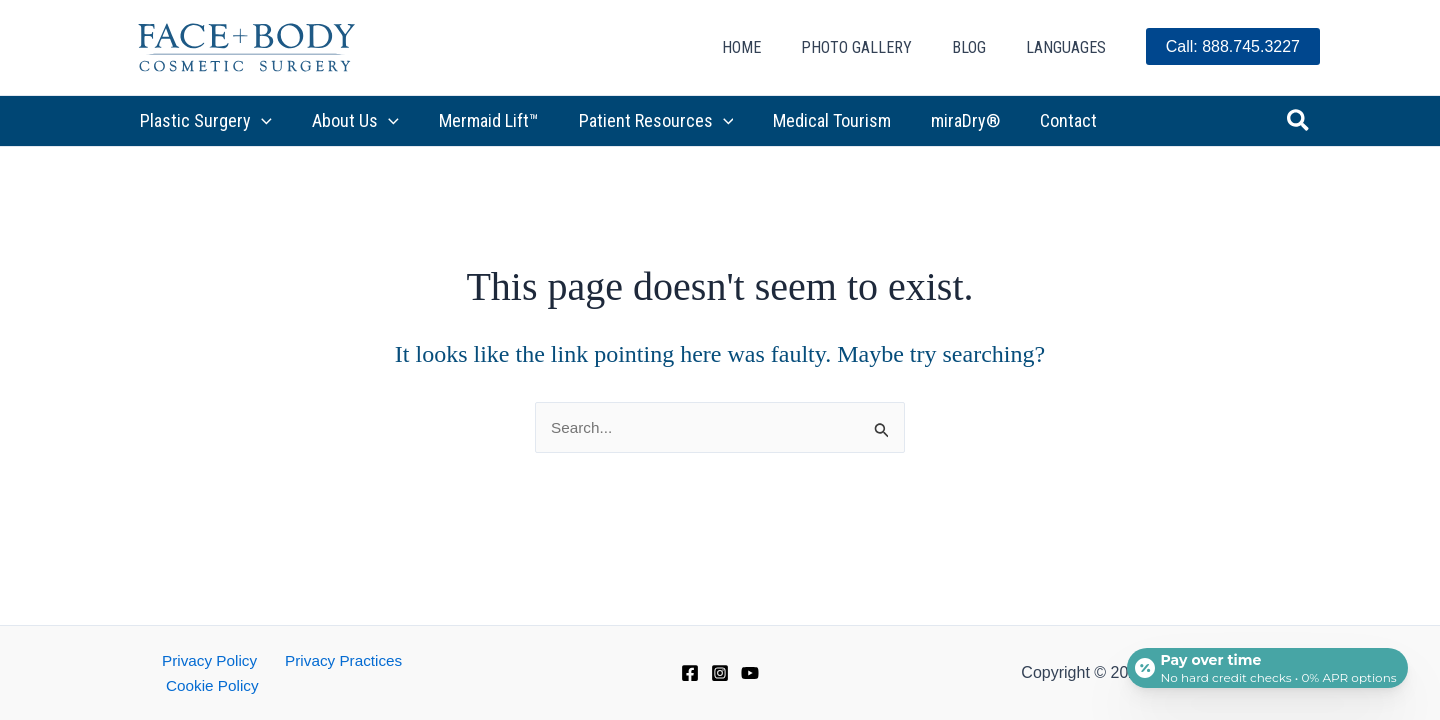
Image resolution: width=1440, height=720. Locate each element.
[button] (259, 121)
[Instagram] (720, 685)
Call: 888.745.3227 (1233, 46)
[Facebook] (690, 685)
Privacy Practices (329, 684)
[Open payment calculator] (1264, 662)
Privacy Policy (202, 684)
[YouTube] (750, 685)
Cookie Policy (454, 684)
